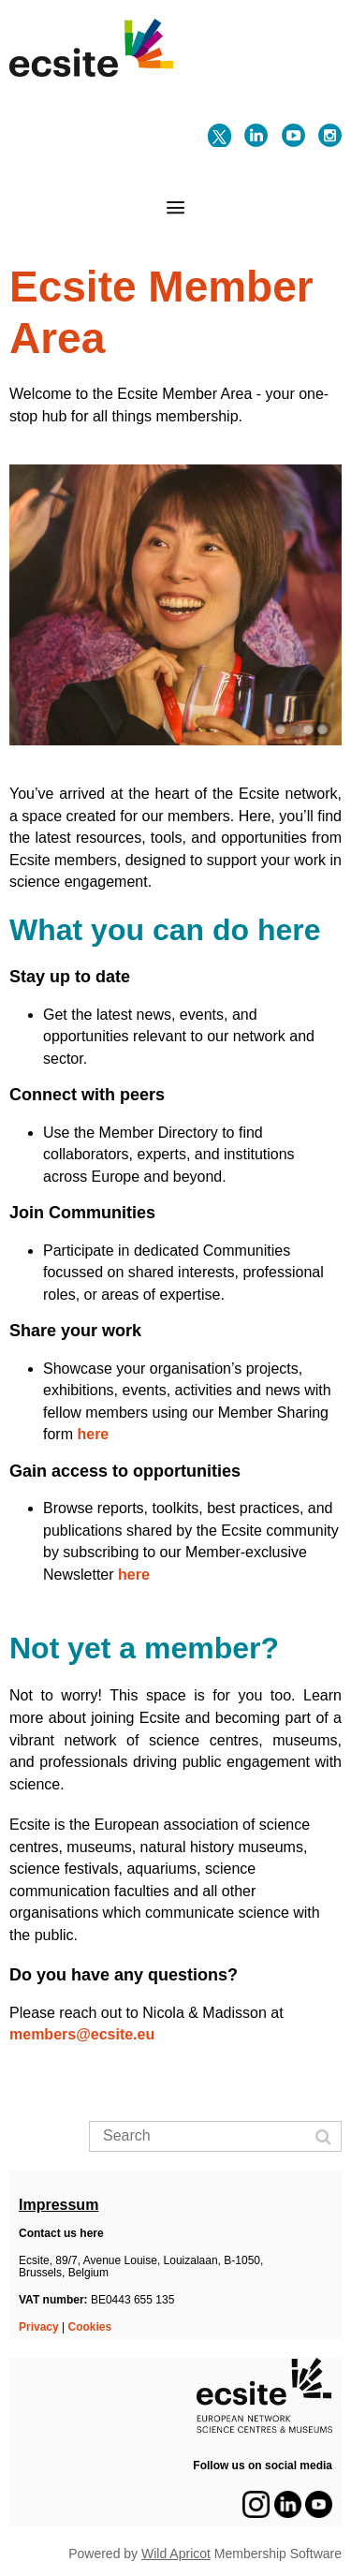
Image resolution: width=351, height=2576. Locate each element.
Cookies (90, 2326)
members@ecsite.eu (84, 2034)
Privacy (39, 2326)
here (93, 1434)
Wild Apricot (176, 2553)
